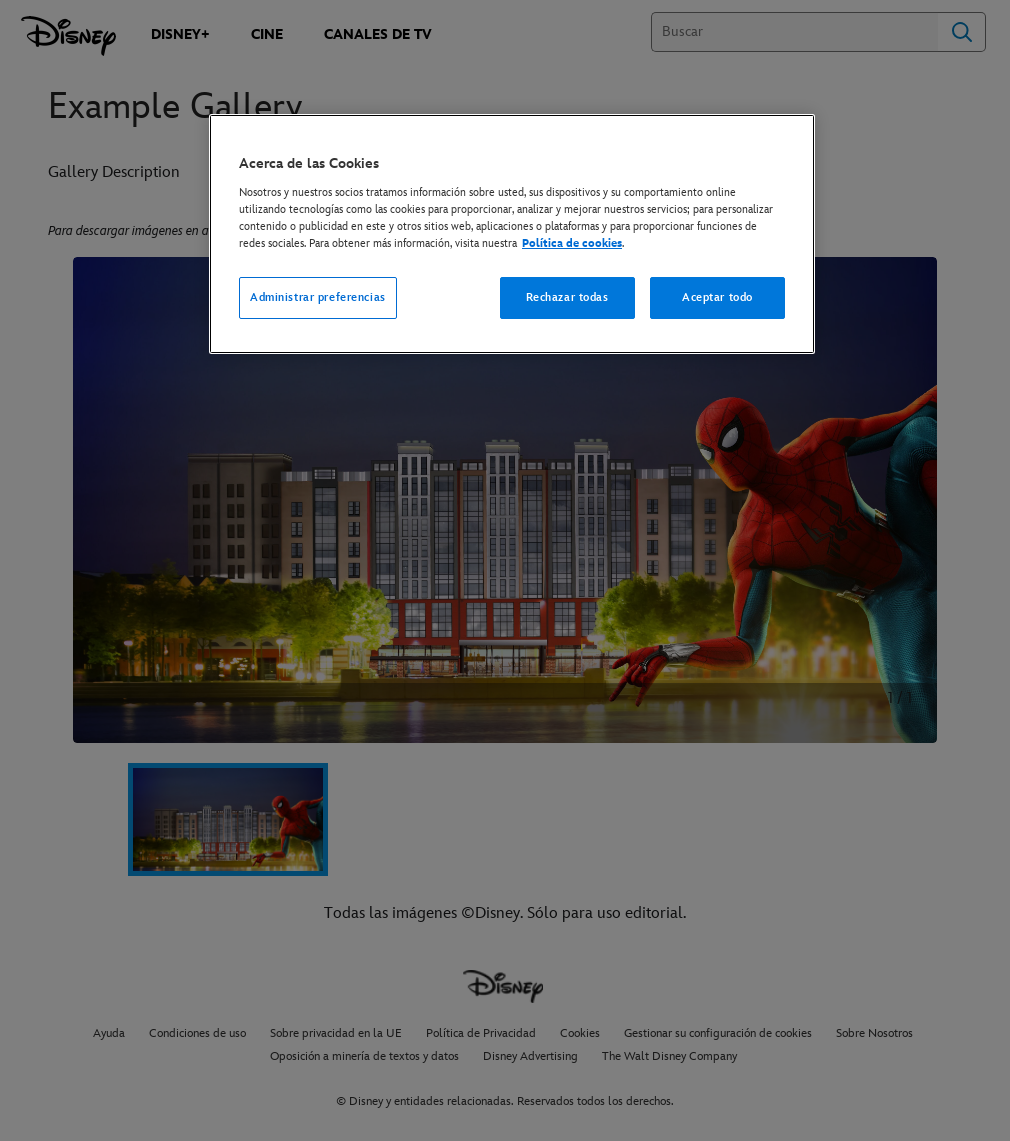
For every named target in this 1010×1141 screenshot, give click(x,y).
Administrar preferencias (318, 297)
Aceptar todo (717, 297)
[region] (512, 234)
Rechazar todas (567, 297)
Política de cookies (572, 243)
